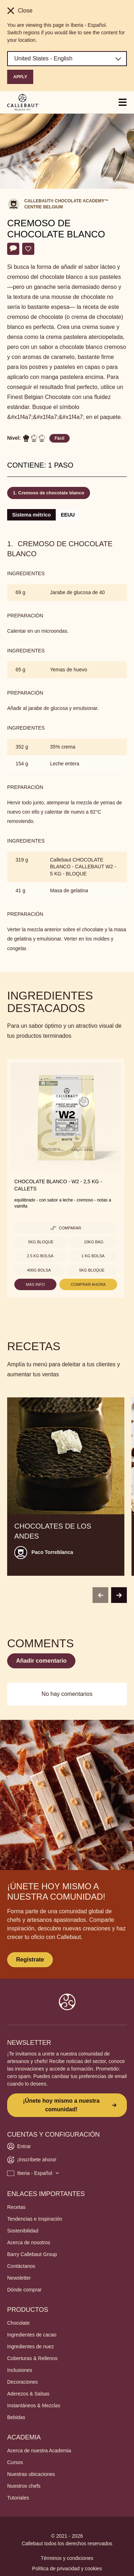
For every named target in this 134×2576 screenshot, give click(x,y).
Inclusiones (19, 2370)
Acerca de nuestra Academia (39, 2450)
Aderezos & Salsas (28, 2394)
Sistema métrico (31, 515)
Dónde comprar (24, 2290)
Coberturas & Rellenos (32, 2358)
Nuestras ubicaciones (31, 2474)
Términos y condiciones (67, 2558)
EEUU (68, 515)
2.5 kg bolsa (40, 1256)
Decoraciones (22, 2382)
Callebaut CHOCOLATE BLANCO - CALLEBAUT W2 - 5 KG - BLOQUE (83, 867)
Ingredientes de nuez (30, 2346)
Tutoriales (18, 2498)
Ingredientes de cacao (31, 2335)
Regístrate (30, 1959)
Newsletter (19, 2278)
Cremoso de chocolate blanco (51, 492)
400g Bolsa (39, 1270)
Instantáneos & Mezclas (33, 2405)
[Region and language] (67, 58)
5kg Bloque (41, 1242)
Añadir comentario (41, 1661)
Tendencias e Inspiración (34, 2219)
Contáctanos (21, 2266)
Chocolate (18, 2323)
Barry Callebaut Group (32, 2254)
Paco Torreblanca (52, 1552)
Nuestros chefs (23, 2486)
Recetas (16, 2207)
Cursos (15, 2462)
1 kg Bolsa (93, 1256)
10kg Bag (93, 1242)
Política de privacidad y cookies (67, 2568)
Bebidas (16, 2417)
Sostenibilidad (22, 2231)
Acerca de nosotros (28, 2242)
